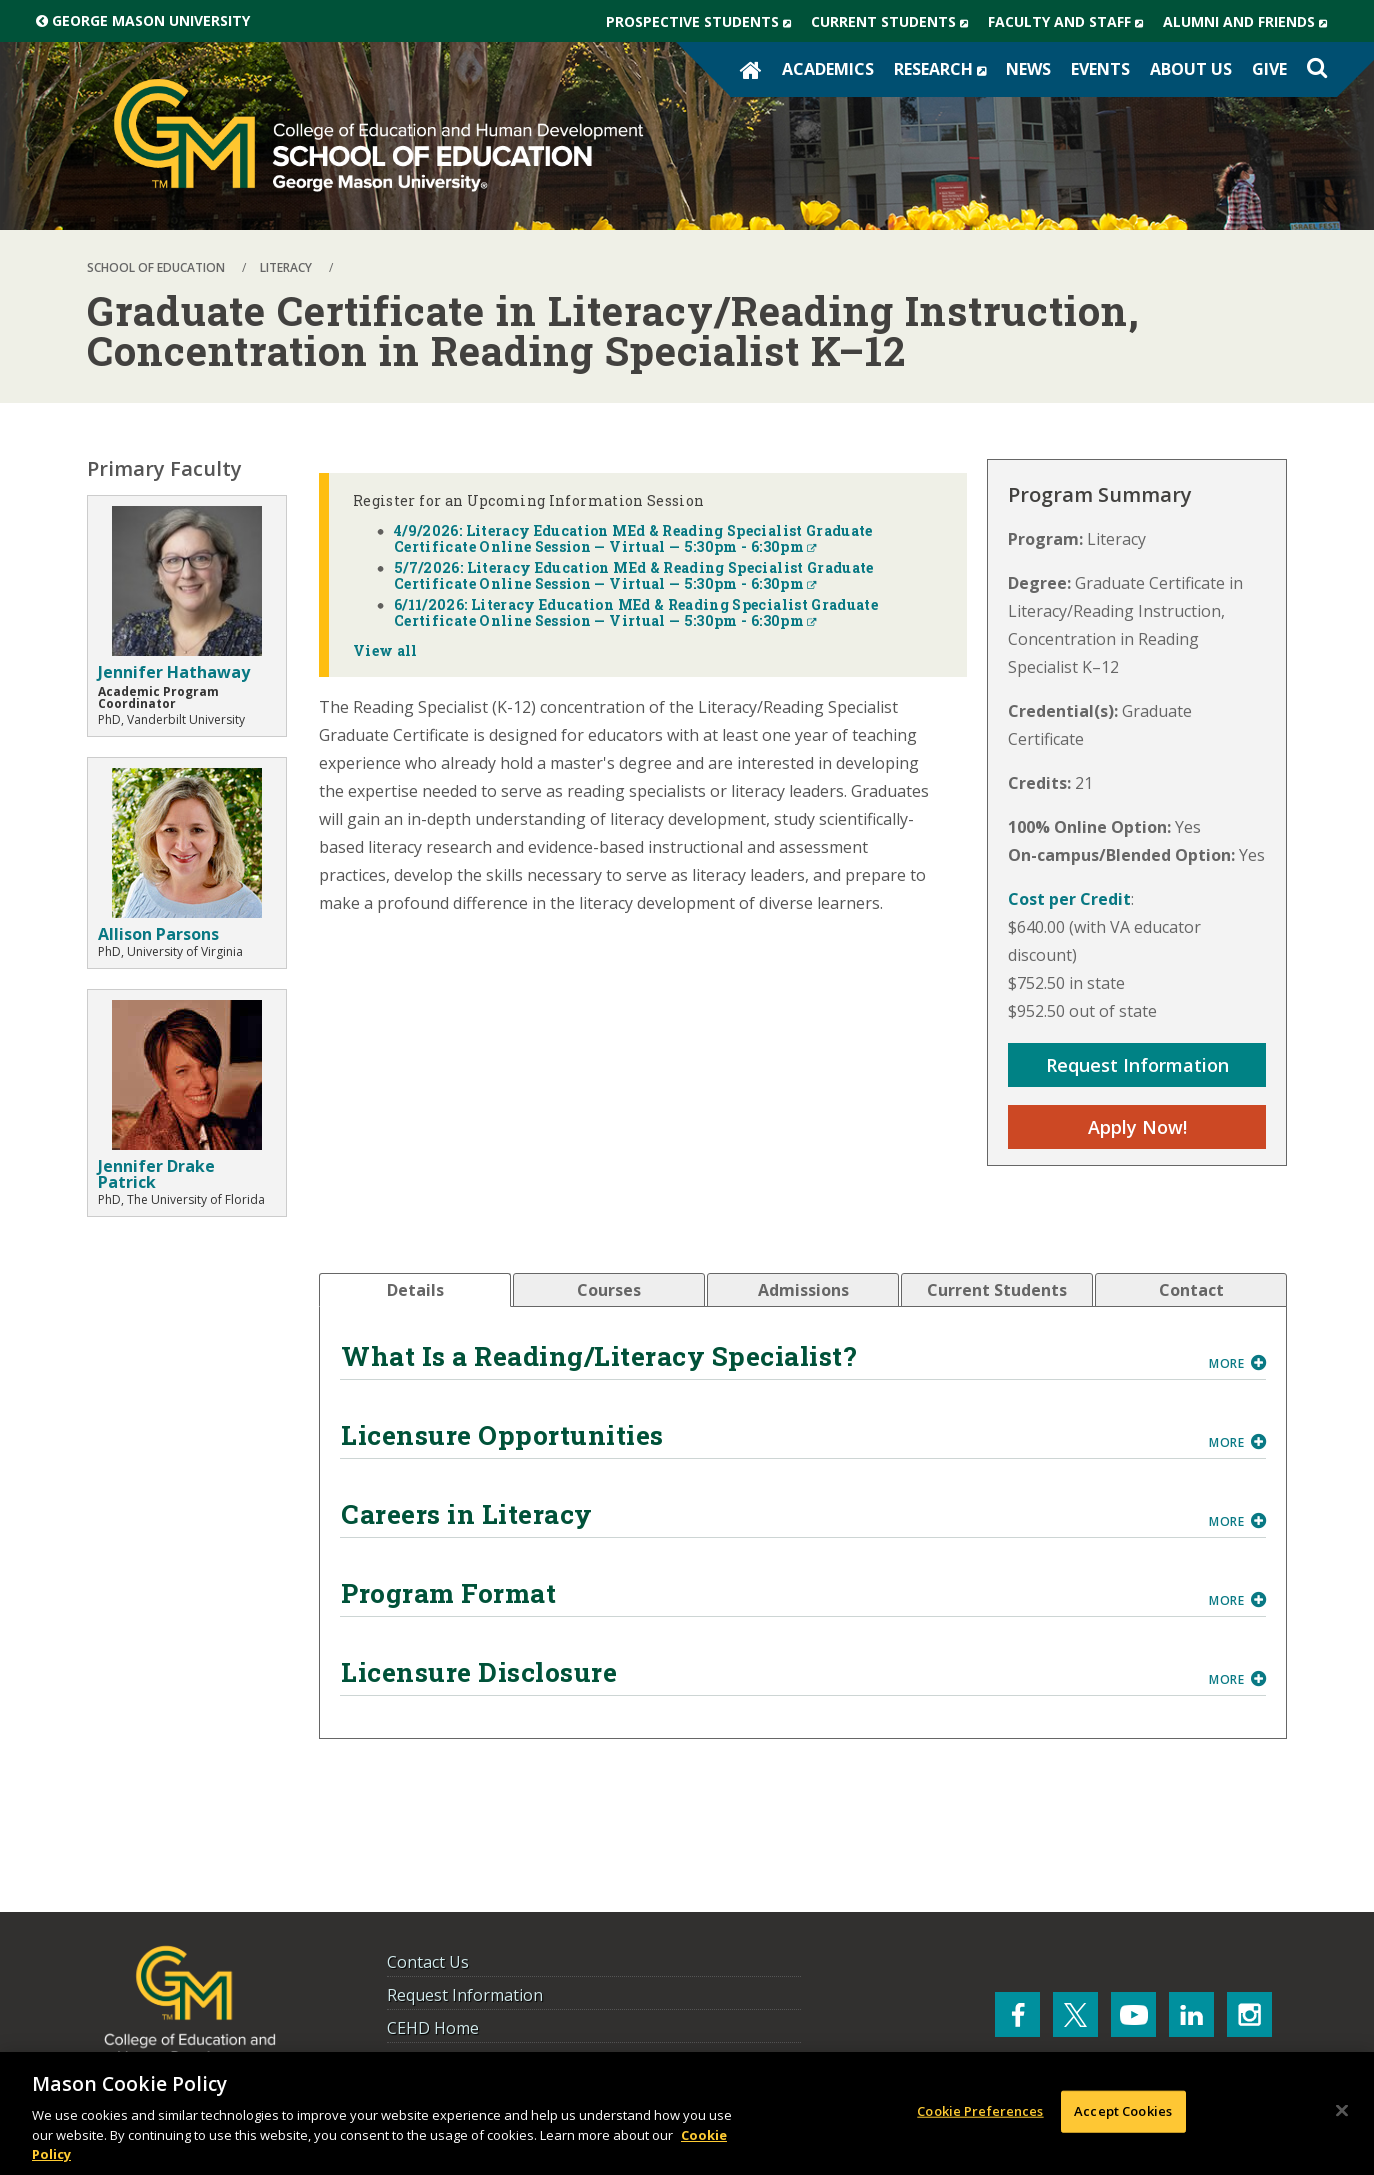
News (1028, 69)
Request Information (1137, 1065)
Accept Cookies (1123, 2111)
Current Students (894, 22)
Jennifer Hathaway (174, 672)
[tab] (415, 1290)
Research (945, 69)
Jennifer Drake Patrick (156, 1174)
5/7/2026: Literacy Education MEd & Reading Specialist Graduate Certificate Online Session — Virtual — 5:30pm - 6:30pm (634, 575)
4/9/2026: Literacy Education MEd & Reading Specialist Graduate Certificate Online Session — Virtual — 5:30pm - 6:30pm (633, 538)
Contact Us (428, 1962)
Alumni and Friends (1250, 22)
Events (1100, 69)
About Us (1191, 69)
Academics (828, 69)
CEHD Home (433, 2028)
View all (385, 650)
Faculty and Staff (1070, 22)
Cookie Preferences (980, 2111)
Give (1269, 69)
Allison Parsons (158, 934)
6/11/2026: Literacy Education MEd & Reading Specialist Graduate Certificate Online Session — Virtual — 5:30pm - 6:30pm (636, 612)
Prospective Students (703, 22)
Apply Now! (1137, 1127)
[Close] (1342, 2111)
